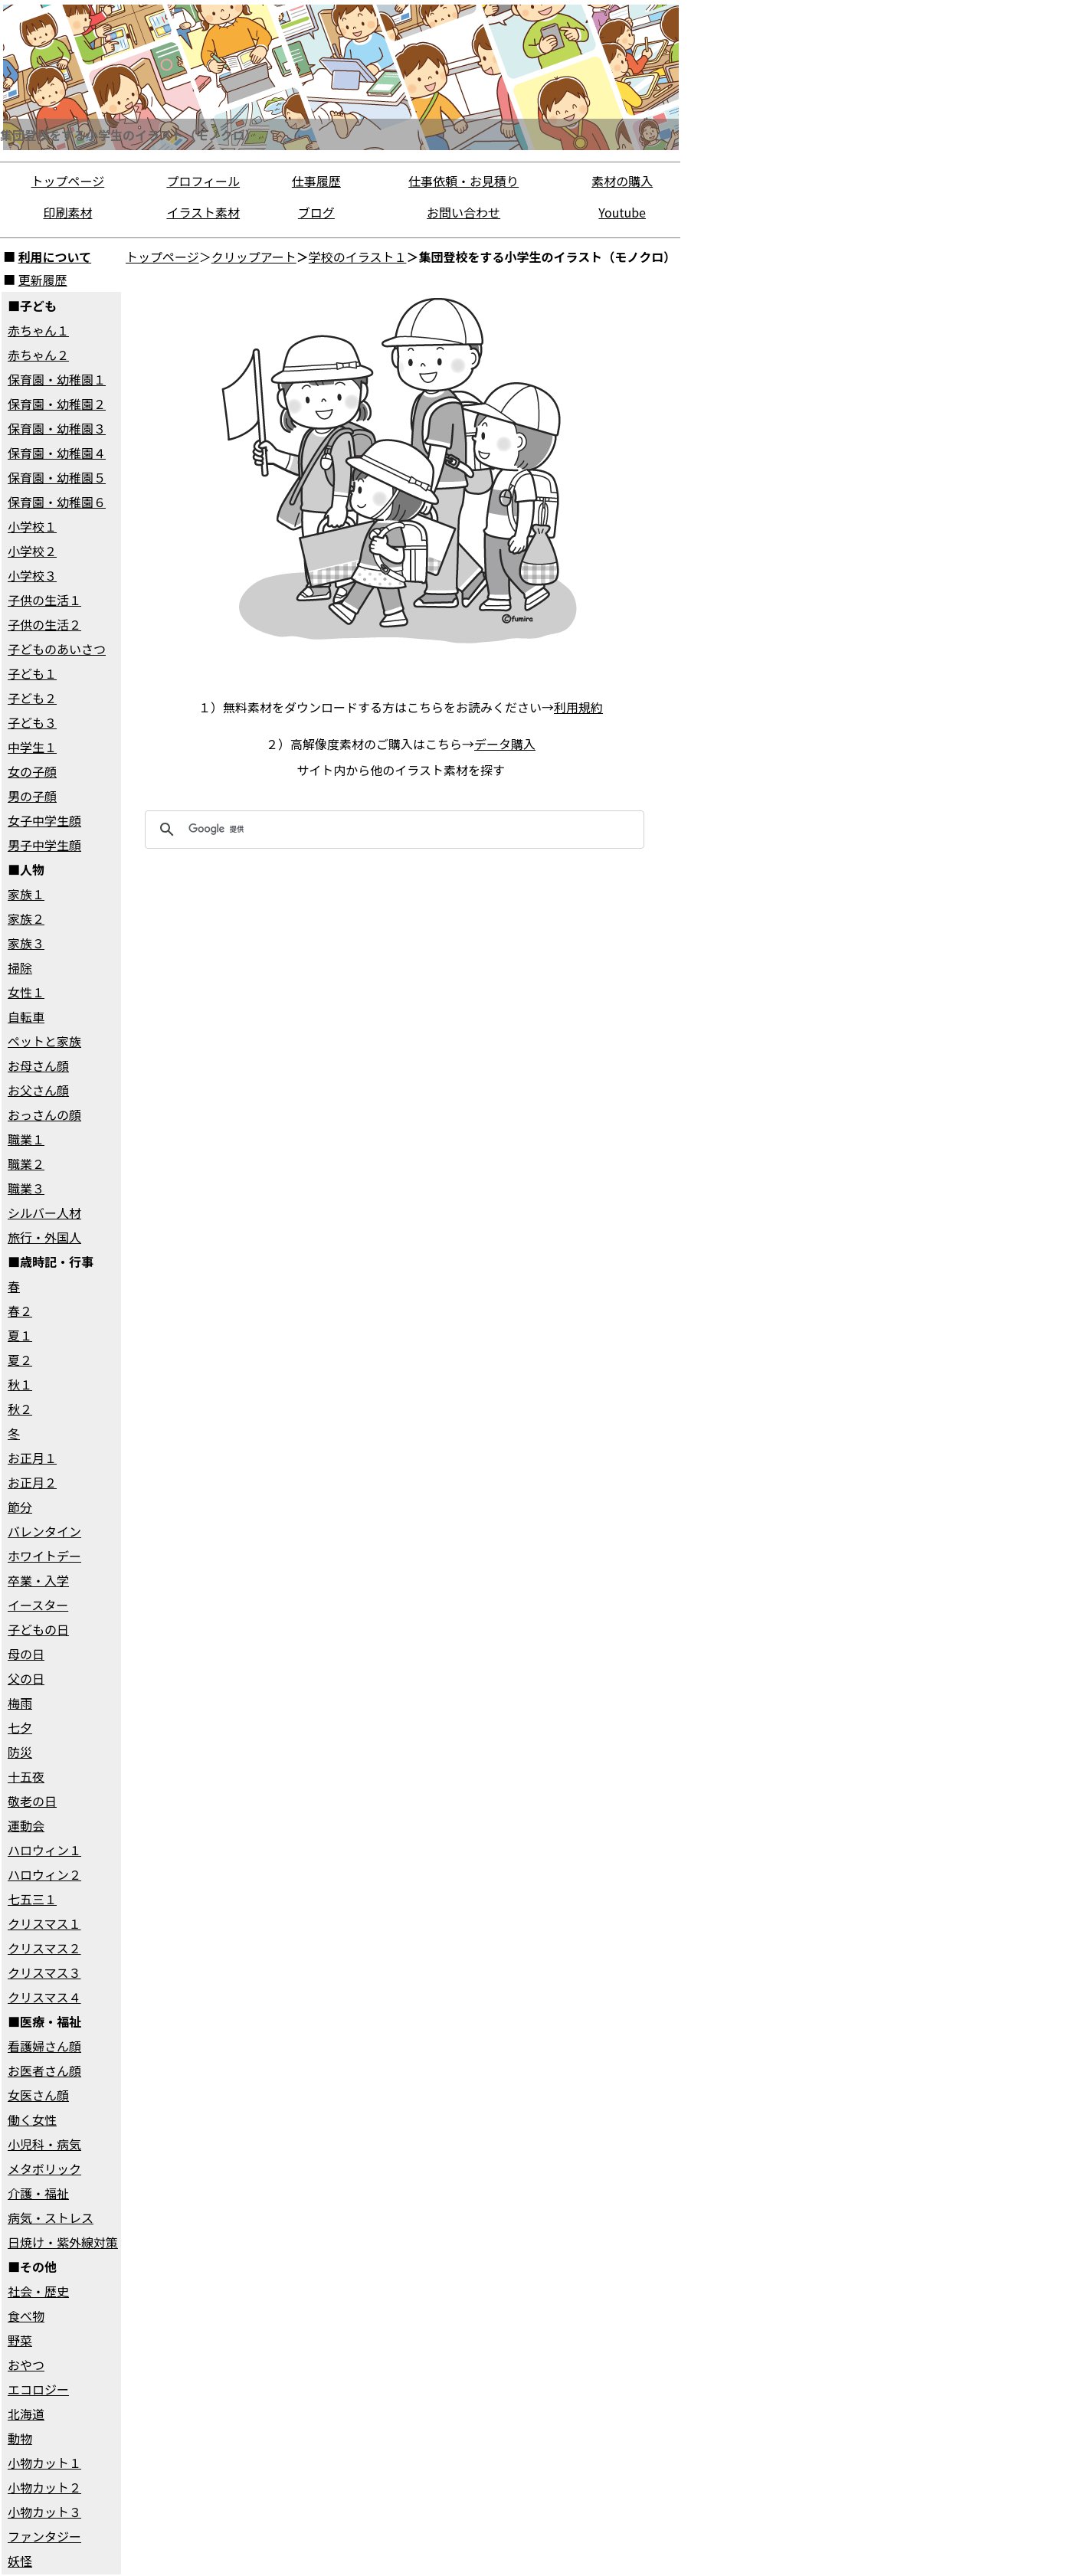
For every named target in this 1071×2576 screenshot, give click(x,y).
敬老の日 (32, 1801)
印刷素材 (67, 212)
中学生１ (32, 747)
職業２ (26, 1163)
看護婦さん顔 (44, 2046)
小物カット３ (44, 2511)
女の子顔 (32, 771)
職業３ (26, 1188)
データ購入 (505, 744)
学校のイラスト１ (358, 256)
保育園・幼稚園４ (57, 453)
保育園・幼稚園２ (57, 403)
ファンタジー (44, 2536)
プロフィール (203, 181)
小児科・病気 (44, 2144)
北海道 (26, 2413)
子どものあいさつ (57, 649)
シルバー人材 (44, 1212)
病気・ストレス (50, 2217)
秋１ (20, 1384)
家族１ (26, 894)
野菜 (20, 2340)
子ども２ (32, 698)
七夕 (20, 1727)
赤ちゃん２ (38, 354)
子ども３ (32, 722)
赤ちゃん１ (38, 330)
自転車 (26, 1016)
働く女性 (32, 2119)
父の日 (26, 1678)
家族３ (26, 943)
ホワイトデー (44, 1556)
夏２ (20, 1359)
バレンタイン (44, 1531)
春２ (20, 1310)
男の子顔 (32, 796)
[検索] (392, 829)
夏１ (20, 1335)
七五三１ (32, 1899)
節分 (20, 1506)
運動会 (26, 1825)
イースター (38, 1605)
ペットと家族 (44, 1041)
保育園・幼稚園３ (57, 428)
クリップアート (253, 256)
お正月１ (32, 1457)
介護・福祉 (38, 2193)
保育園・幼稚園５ (57, 477)
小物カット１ (44, 2462)
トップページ (68, 181)
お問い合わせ (463, 212)
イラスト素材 (203, 212)
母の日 (26, 1654)
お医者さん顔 (44, 2070)
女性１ (26, 992)
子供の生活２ (44, 624)
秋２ (20, 1408)
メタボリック (44, 2168)
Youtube (622, 212)
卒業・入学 (38, 1580)
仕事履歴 (316, 181)
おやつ (26, 2364)
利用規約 (578, 707)
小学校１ (32, 526)
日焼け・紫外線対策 (63, 2242)
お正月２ (32, 1482)
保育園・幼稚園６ (57, 502)
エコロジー (38, 2389)
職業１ (26, 1139)
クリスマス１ (44, 1923)
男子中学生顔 (44, 845)
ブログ (316, 212)
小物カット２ (44, 2487)
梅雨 (20, 1703)
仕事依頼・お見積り (463, 181)
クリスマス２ (44, 1948)
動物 (20, 2438)
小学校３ (32, 575)
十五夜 (26, 1776)
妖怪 (20, 2560)
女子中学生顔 (44, 820)
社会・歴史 (38, 2291)
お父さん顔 (38, 1090)
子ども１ (32, 673)
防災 (20, 1752)
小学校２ (32, 551)
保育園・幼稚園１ (57, 379)
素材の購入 (622, 181)
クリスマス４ (44, 1997)
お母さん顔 (38, 1065)
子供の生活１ (44, 600)
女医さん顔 (38, 2095)
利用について (55, 256)
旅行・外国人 (44, 1237)
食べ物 (26, 2315)
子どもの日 (38, 1629)
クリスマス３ (44, 1972)
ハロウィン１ (44, 1850)
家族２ (26, 918)
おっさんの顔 (44, 1114)
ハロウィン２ (44, 1874)
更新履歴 (42, 279)
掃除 (20, 967)
